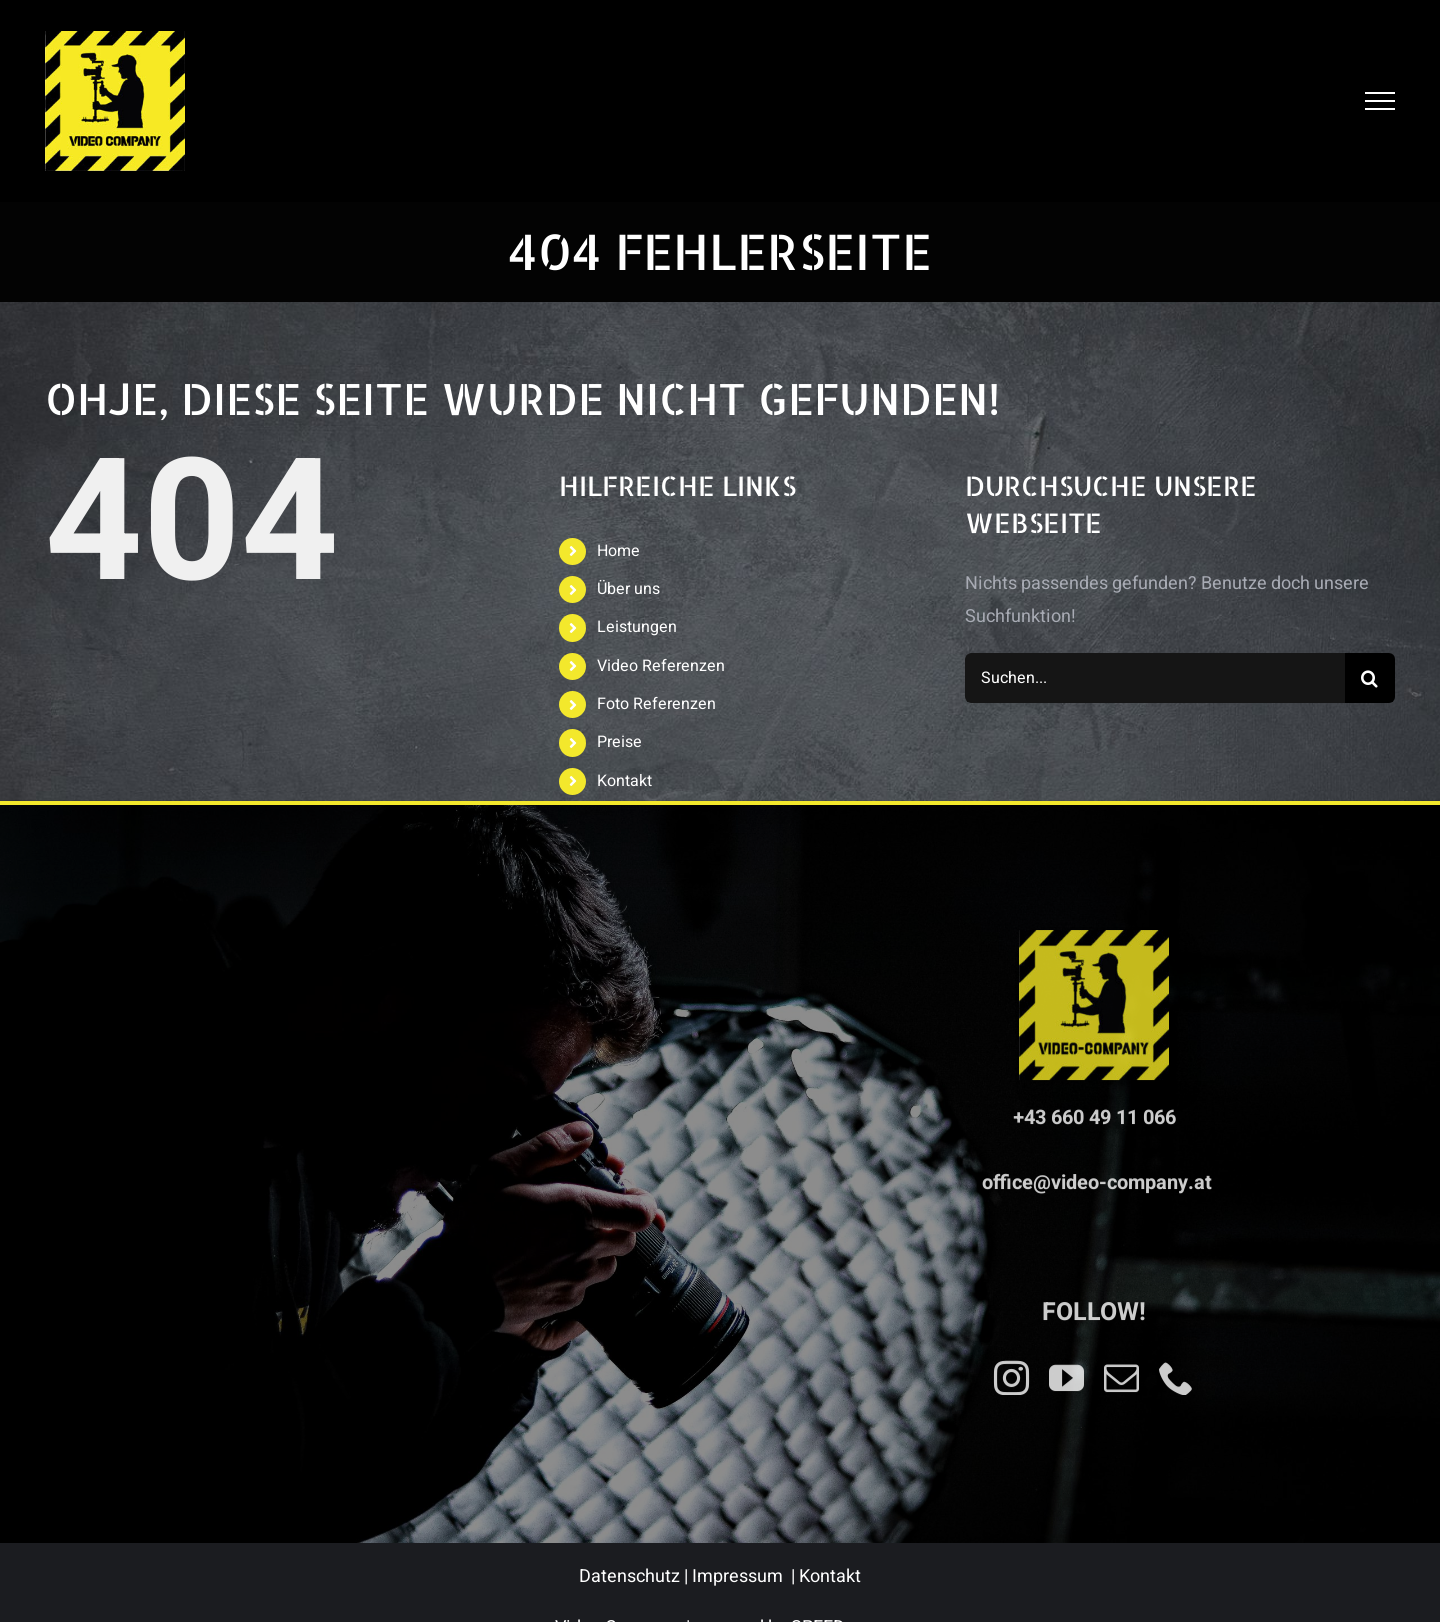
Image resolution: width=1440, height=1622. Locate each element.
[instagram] (1011, 1371)
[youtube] (1066, 1371)
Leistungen (637, 627)
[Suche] (1370, 678)
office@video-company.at (1097, 1176)
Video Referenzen (661, 666)
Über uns (628, 589)
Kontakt (624, 781)
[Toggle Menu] (1380, 101)
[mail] (1121, 1371)
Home (618, 551)
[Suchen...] (1155, 678)
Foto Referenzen (656, 704)
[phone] (1176, 1371)
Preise (619, 742)
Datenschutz (629, 1576)
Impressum (737, 1576)
